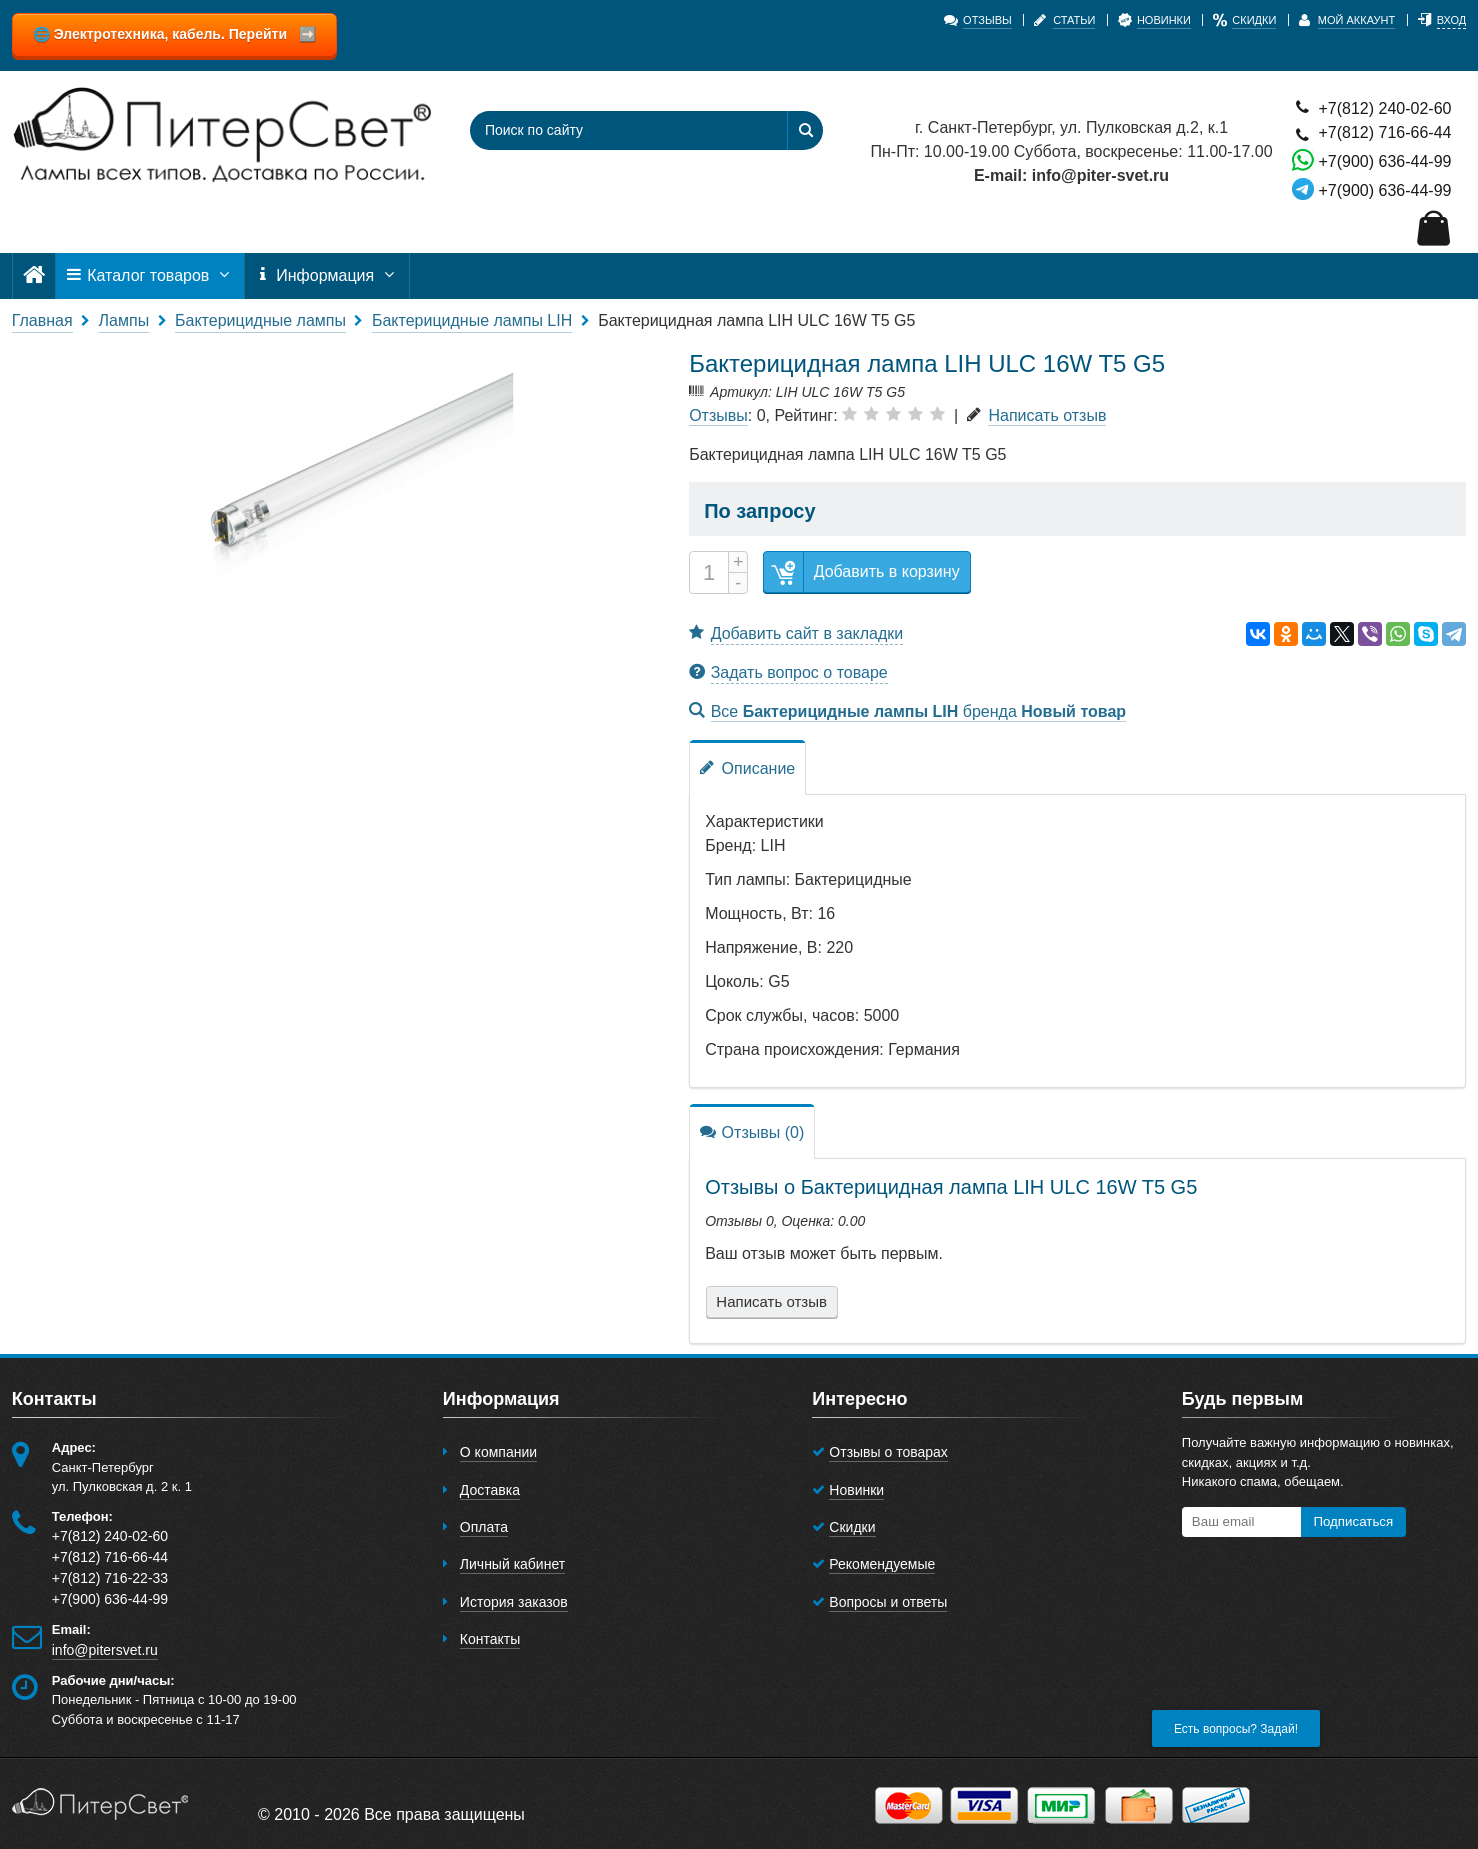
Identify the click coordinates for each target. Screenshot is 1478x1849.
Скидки (852, 1527)
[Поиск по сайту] (616, 130)
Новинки (856, 1490)
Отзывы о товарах (888, 1452)
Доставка (490, 1490)
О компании (498, 1452)
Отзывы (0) (752, 1131)
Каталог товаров (150, 276)
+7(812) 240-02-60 (1371, 107)
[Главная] (34, 275)
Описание (747, 767)
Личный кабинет (512, 1564)
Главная (42, 320)
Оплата (484, 1527)
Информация (327, 276)
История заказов (514, 1602)
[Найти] (805, 130)
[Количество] (709, 572)
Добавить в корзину (862, 572)
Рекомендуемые (882, 1564)
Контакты (490, 1639)
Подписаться (1353, 1521)
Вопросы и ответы (888, 1602)
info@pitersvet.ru (105, 1650)
